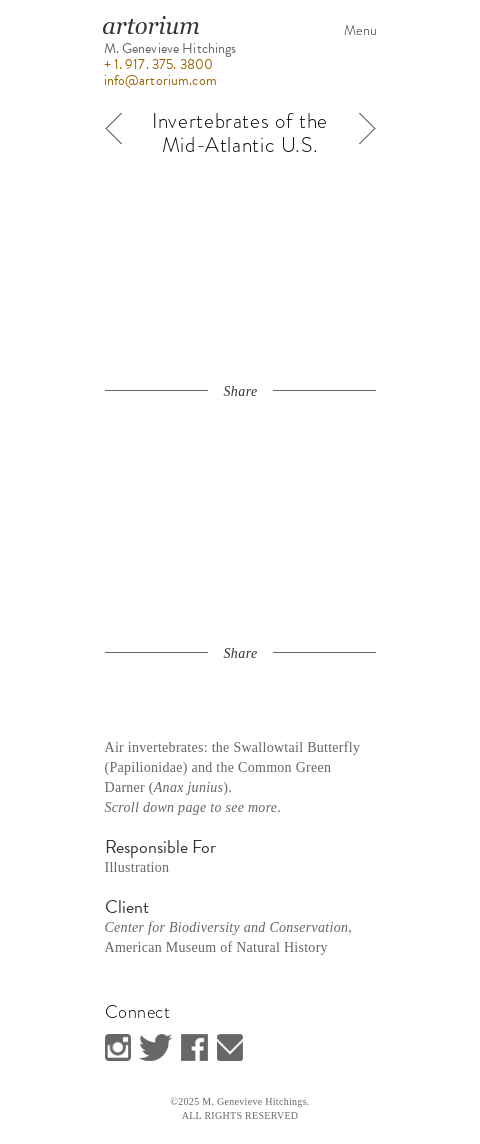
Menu (361, 30)
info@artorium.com (160, 80)
